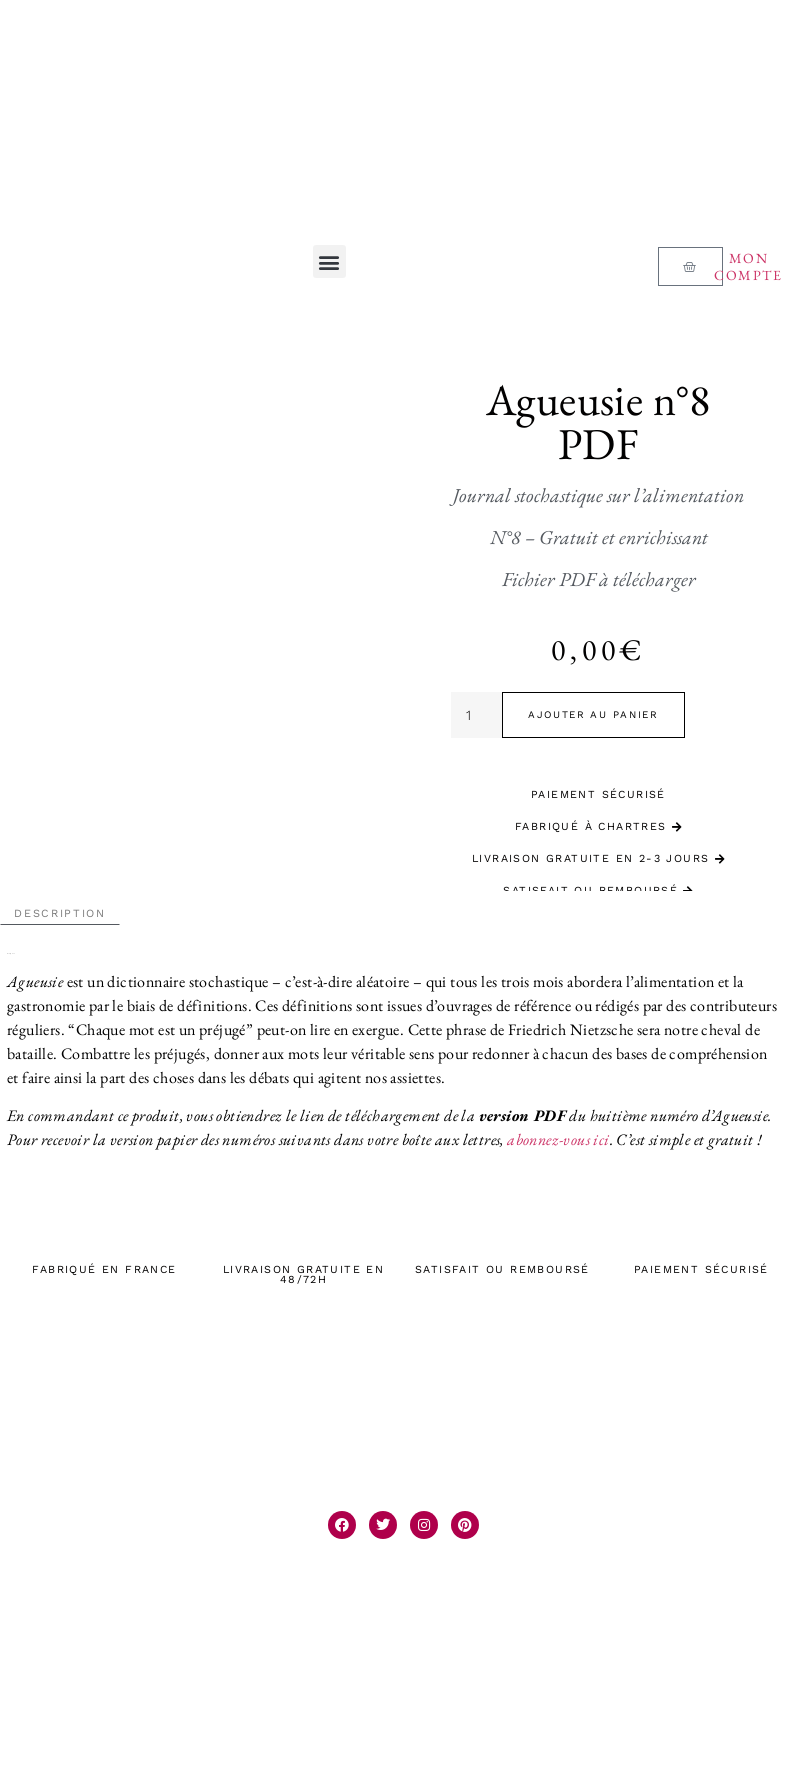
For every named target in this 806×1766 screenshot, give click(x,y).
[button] (329, 261)
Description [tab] (60, 913)
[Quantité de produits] (476, 715)
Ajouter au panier (593, 714)
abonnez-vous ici (558, 1139)
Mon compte (748, 266)
